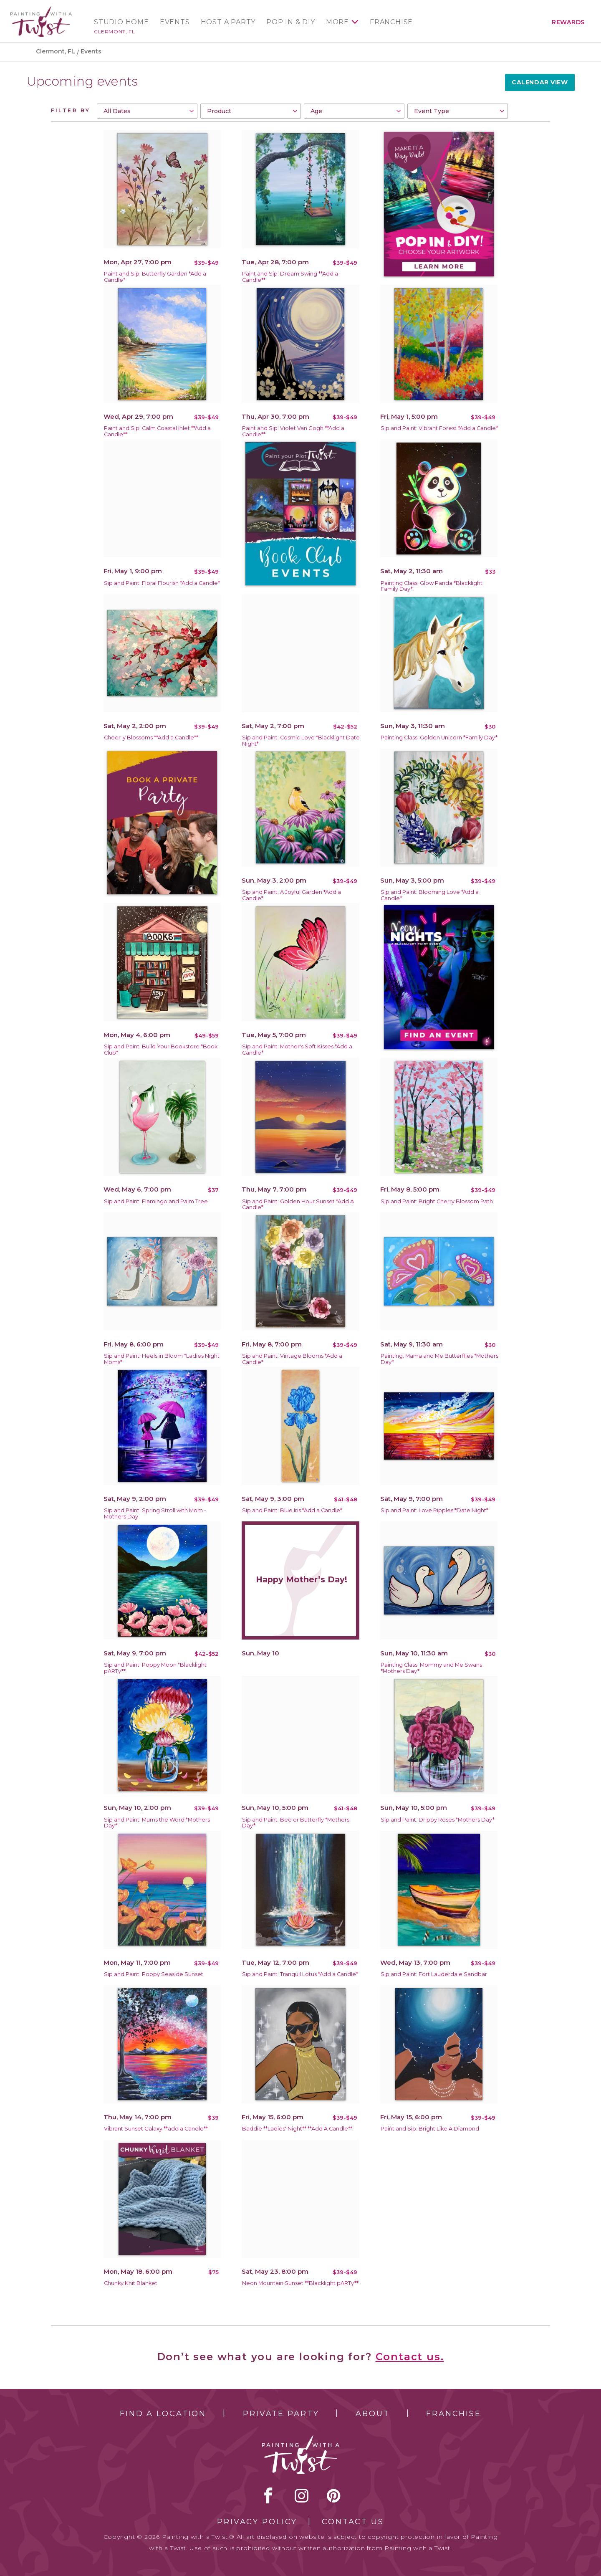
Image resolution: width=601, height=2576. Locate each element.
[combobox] (147, 111)
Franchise (391, 22)
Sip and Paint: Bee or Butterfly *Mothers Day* (295, 1823)
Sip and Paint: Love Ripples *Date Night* (434, 1510)
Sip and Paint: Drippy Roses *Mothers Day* (438, 1820)
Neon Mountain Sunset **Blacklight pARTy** (300, 2283)
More (337, 22)
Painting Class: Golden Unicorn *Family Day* (439, 737)
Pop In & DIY (290, 22)
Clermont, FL (114, 31)
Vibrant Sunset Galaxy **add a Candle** (156, 2129)
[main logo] (41, 10)
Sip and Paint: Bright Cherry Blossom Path (437, 1201)
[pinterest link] (334, 2495)
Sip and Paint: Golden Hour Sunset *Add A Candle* (298, 1204)
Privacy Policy (257, 2521)
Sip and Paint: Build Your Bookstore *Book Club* (160, 1049)
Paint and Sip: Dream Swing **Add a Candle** (290, 277)
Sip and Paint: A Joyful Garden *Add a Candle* (291, 895)
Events (175, 22)
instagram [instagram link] (301, 2495)
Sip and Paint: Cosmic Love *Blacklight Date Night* (301, 740)
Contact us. (410, 2357)
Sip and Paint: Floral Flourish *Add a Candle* (162, 583)
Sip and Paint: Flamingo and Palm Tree (156, 1201)
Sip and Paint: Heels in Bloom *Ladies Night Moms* (162, 1359)
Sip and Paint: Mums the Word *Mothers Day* (157, 1823)
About (372, 2413)
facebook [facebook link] (268, 2495)
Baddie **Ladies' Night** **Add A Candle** (297, 2129)
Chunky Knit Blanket (130, 2283)
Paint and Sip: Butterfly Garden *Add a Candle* (155, 277)
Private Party (281, 2413)
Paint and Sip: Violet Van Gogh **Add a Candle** (293, 431)
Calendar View (540, 82)
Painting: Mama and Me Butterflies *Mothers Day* (439, 1359)
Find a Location (163, 2413)
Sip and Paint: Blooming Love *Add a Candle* (430, 895)
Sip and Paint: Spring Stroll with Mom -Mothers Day (155, 1513)
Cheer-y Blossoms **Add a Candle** (151, 737)
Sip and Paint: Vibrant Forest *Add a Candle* (439, 428)
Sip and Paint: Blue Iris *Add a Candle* (292, 1510)
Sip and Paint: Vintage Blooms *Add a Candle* (292, 1359)
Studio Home (121, 22)
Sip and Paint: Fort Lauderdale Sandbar (434, 1974)
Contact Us (353, 2521)
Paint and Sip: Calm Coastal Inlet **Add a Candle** (157, 431)
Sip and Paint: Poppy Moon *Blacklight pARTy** (155, 1668)
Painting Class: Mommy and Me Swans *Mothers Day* (431, 1668)
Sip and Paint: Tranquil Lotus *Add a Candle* (300, 1974)
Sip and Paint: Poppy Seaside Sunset (153, 1974)
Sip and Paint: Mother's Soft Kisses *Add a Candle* (297, 1049)
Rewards (568, 22)
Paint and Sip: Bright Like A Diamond (430, 2129)
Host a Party (228, 22)
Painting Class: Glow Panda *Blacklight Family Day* (431, 586)
